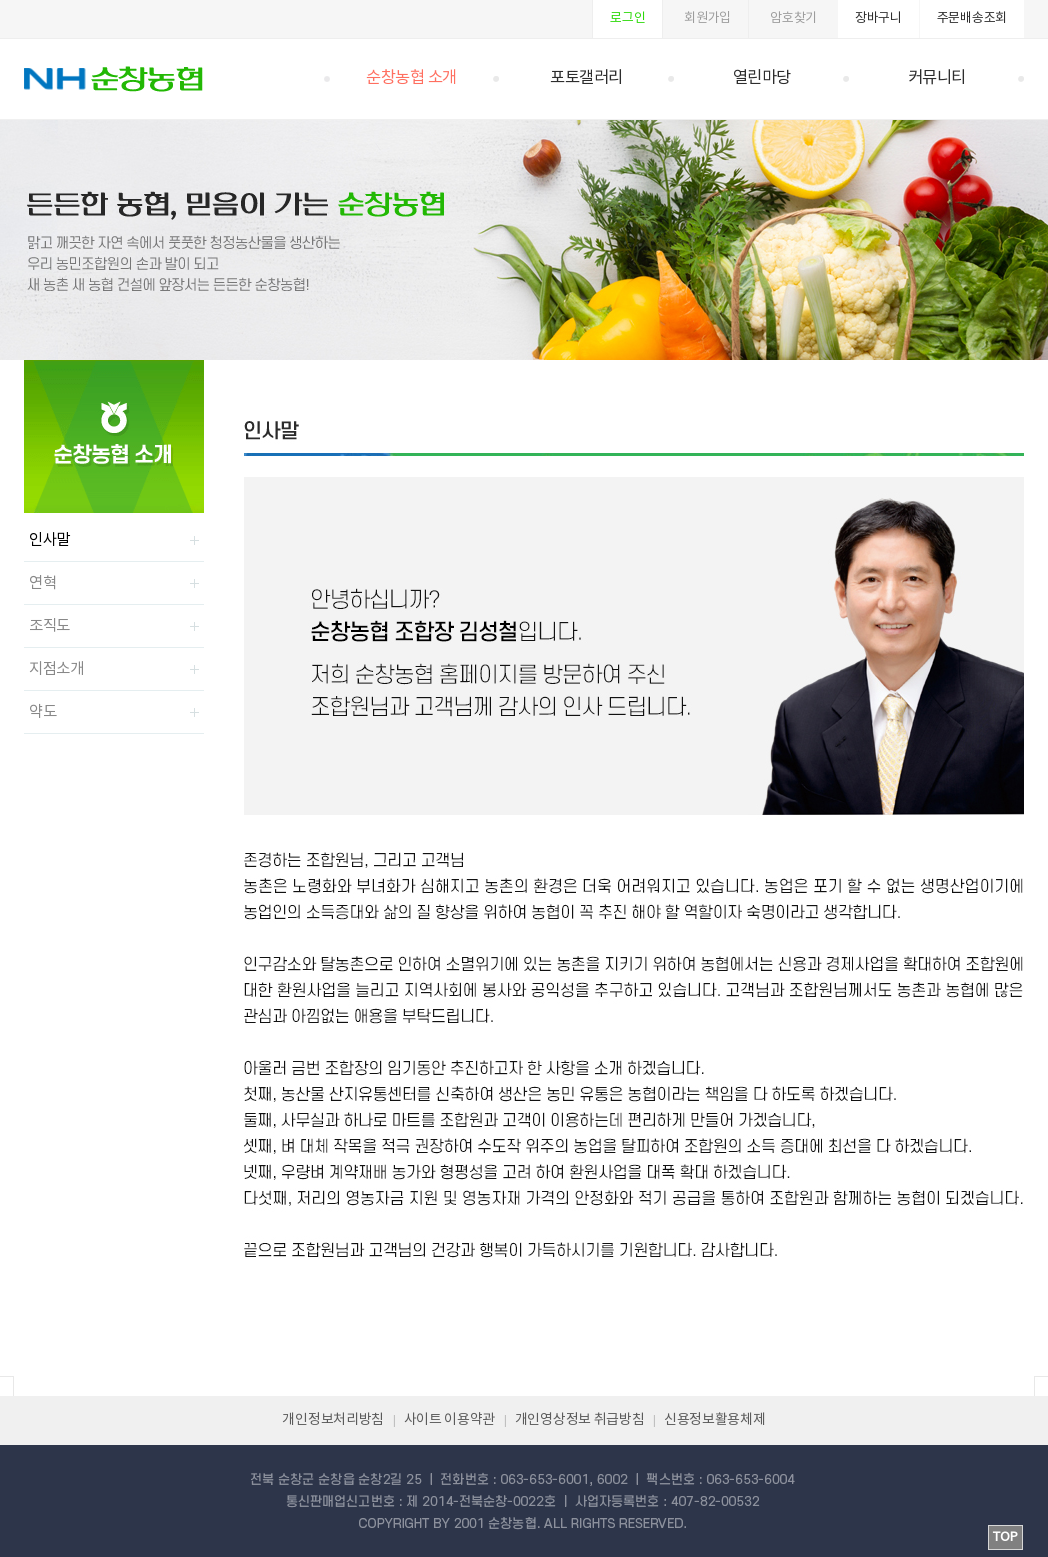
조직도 (49, 626)
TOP (1005, 1537)
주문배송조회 (972, 18)
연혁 (42, 583)
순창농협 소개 (411, 78)
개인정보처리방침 (333, 1420)
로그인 (627, 18)
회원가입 (707, 18)
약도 (42, 712)
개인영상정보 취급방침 (580, 1420)
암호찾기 (793, 18)
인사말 (49, 540)
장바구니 (878, 18)
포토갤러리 (586, 78)
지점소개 (56, 669)
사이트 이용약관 (450, 1420)
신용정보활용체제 (715, 1420)
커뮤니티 (937, 78)
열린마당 (762, 78)
